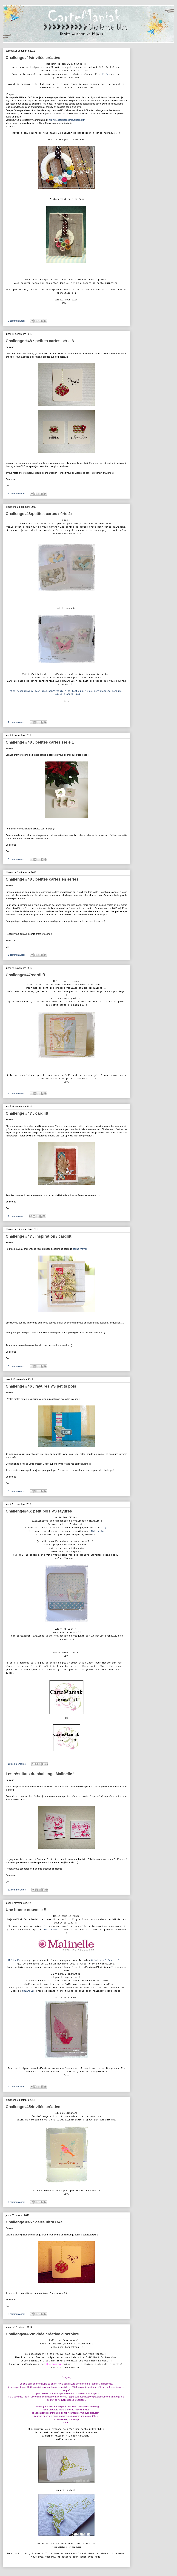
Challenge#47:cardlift (25, 975)
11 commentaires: (17, 1889)
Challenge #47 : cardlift (27, 1113)
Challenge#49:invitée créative (33, 57)
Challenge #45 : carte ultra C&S (34, 2222)
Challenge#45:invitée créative (33, 2106)
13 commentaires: (17, 1764)
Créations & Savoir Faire (107, 1960)
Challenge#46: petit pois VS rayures (39, 1511)
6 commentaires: (17, 2202)
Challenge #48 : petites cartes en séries (42, 879)
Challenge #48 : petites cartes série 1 (40, 742)
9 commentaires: (17, 2086)
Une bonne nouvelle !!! (27, 1910)
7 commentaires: (17, 722)
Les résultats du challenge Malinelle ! (40, 1774)
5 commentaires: (17, 954)
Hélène (106, 74)
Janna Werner (80, 1249)
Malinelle (98, 1531)
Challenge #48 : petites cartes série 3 (40, 341)
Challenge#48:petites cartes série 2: (39, 513)
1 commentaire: (16, 1216)
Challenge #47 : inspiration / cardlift (39, 1236)
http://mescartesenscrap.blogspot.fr (67, 120)
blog (103, 1527)
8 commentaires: (17, 320)
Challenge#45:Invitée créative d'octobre (42, 2334)
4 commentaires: (17, 1093)
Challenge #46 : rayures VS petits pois (41, 1386)
